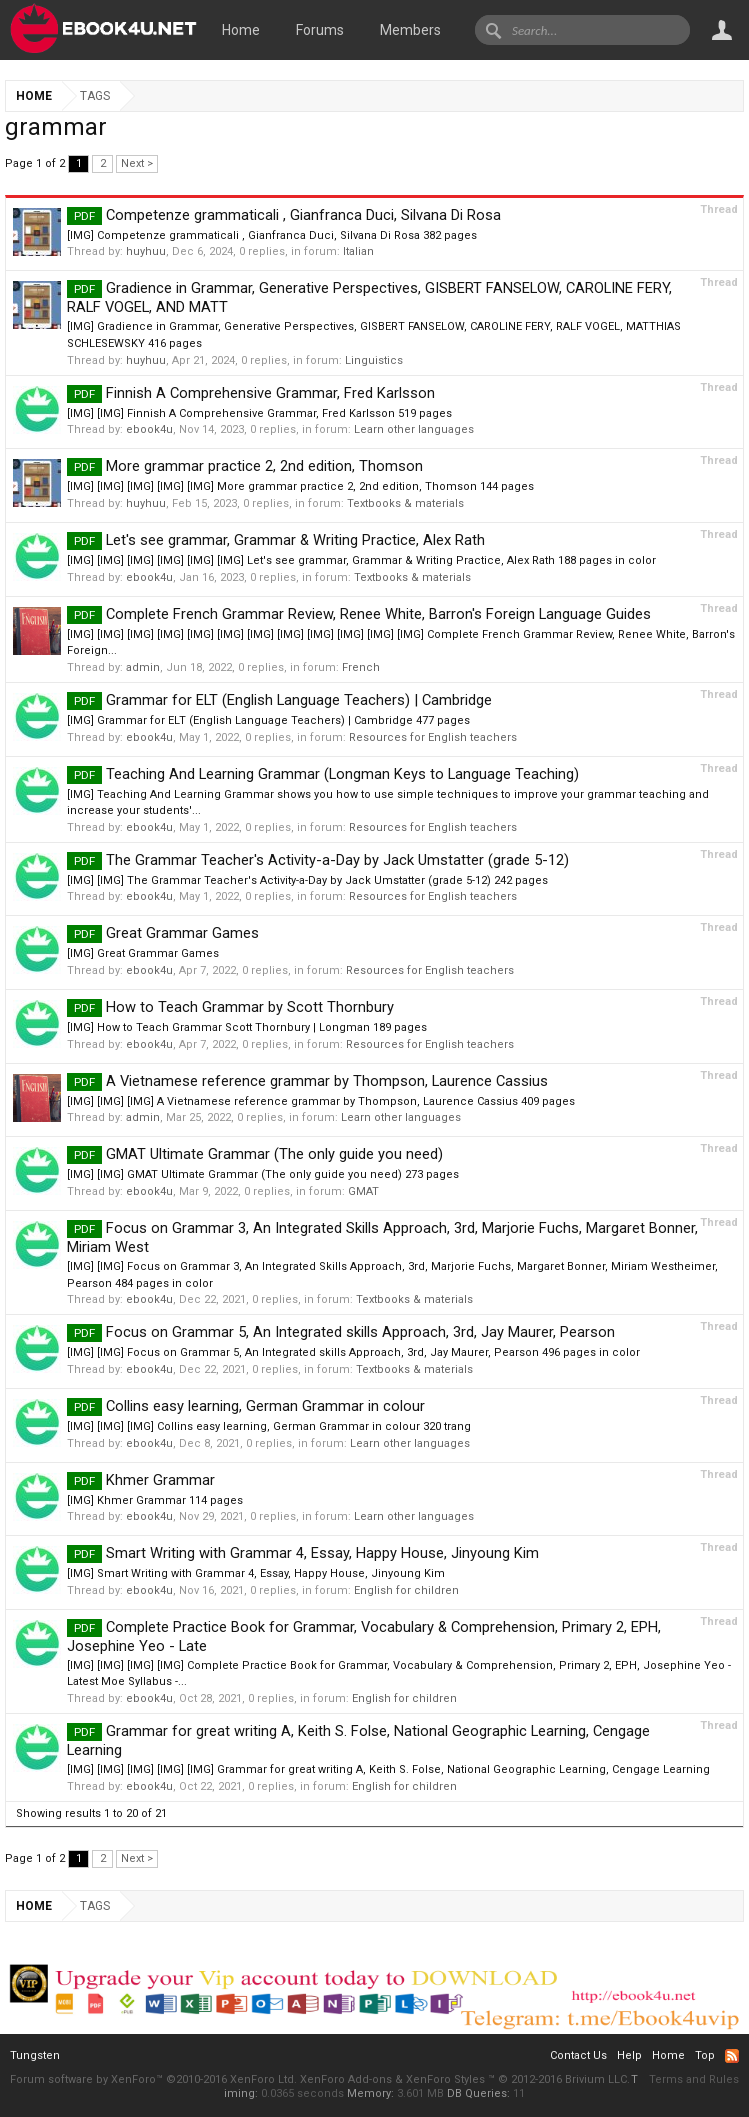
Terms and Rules (694, 2079)
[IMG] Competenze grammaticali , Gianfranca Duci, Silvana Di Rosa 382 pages (272, 235)
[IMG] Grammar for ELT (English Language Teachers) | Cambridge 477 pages (268, 720)
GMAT (363, 1191)
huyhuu (146, 251)
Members (410, 30)
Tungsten (35, 2055)
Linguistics (374, 360)
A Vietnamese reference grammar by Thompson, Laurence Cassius (307, 1081)
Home (241, 30)
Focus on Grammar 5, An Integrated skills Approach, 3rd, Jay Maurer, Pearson (341, 1332)
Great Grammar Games (163, 933)
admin (143, 667)
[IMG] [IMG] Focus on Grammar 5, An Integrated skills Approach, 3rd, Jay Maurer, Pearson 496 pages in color (353, 1352)
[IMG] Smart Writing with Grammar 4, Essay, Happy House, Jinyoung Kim (256, 1573)
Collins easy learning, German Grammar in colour (246, 1406)
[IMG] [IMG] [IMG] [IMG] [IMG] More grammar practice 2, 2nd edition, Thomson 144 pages (300, 486)
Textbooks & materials (405, 503)
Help (629, 2055)
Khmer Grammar (141, 1480)
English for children (406, 1590)
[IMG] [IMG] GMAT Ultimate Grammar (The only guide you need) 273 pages (263, 1174)
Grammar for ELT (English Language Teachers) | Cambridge (279, 700)
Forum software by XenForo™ (153, 2079)
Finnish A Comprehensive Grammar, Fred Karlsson (251, 393)
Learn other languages (414, 429)
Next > (137, 163)
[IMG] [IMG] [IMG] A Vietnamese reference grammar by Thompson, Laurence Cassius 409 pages (321, 1101)
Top (705, 2055)
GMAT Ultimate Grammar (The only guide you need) (255, 1154)
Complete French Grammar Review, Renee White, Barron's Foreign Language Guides (359, 614)
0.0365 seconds (302, 2093)
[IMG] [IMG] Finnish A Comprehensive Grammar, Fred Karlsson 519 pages (259, 413)
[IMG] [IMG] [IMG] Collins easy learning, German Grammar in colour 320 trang (269, 1426)
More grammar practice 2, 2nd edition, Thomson (245, 466)
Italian (358, 251)
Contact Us (578, 2055)
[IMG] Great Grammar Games (143, 953)
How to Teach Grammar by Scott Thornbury (230, 1007)
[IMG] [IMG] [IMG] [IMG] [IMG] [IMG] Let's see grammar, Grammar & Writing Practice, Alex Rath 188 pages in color (361, 560)
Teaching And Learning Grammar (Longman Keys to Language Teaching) (323, 774)
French (361, 667)
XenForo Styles (445, 2079)
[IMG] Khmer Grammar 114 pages (155, 1500)
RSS (732, 2056)
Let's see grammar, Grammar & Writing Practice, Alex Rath (276, 540)
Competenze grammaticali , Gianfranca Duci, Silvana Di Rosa (284, 215)
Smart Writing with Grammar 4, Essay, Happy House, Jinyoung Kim (303, 1553)
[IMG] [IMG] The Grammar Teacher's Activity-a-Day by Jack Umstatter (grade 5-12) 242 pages (307, 880)
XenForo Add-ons (346, 2079)
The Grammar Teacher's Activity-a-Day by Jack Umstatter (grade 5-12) (318, 860)
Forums (320, 30)
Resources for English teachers (433, 737)
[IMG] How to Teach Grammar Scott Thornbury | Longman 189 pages (247, 1027)
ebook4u (149, 429)
